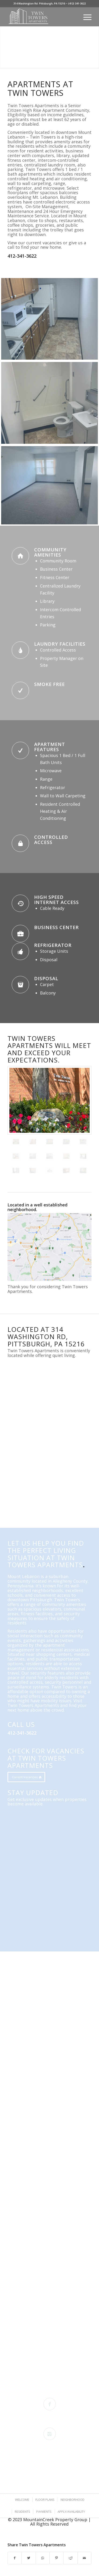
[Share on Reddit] (70, 2558)
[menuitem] (22, 2500)
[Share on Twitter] (29, 2558)
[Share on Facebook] (15, 2558)
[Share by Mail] (85, 2558)
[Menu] (85, 16)
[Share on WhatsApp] (43, 2558)
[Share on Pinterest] (56, 2558)
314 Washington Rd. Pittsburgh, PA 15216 (39, 3)
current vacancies (44, 242)
